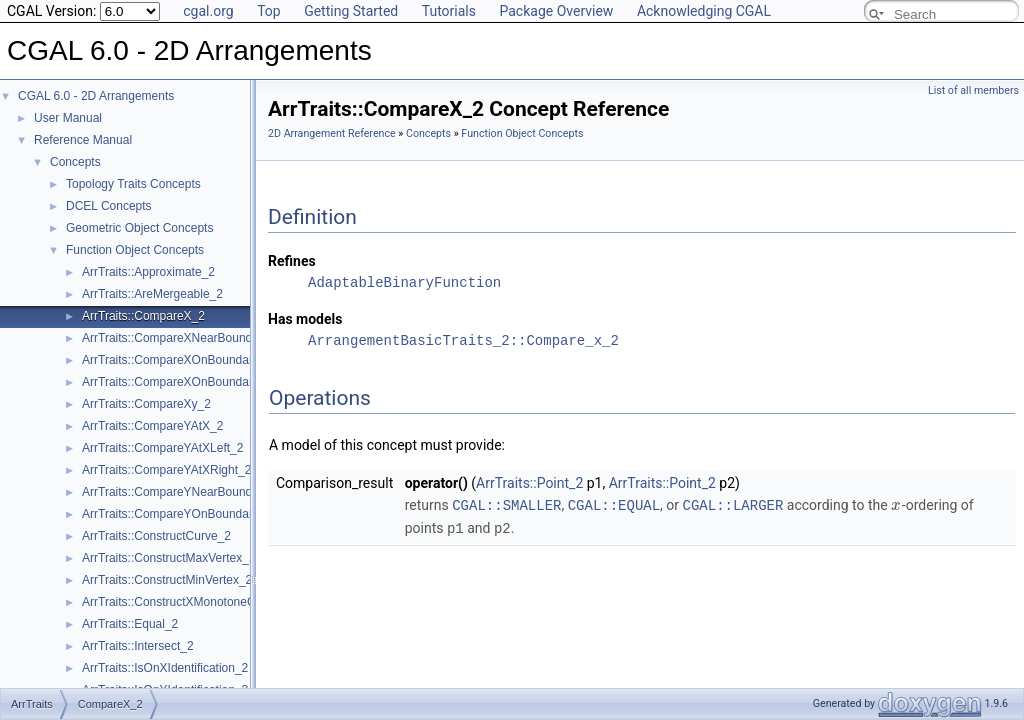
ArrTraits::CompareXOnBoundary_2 (177, 360)
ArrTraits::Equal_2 (130, 624)
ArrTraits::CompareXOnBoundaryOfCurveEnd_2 (210, 382)
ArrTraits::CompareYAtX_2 (152, 426)
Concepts (75, 162)
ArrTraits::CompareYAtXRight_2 (166, 470)
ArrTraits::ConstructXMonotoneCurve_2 (187, 602)
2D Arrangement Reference (332, 133)
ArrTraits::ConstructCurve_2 (156, 536)
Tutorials (449, 11)
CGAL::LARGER (733, 504)
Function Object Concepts (135, 250)
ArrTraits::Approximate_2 (148, 272)
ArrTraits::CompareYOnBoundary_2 (177, 514)
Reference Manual (83, 140)
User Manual (68, 118)
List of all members (973, 90)
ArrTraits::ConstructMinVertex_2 (167, 580)
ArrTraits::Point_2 (529, 483)
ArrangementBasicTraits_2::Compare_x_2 (463, 340)
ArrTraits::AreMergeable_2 (152, 294)
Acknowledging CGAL (704, 11)
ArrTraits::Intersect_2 (138, 646)
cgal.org (208, 11)
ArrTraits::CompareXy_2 (146, 404)
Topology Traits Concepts (133, 184)
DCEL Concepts (109, 206)
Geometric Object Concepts (139, 228)
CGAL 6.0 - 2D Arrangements (96, 96)
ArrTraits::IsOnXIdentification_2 (165, 668)
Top (269, 11)
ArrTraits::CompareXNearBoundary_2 (182, 338)
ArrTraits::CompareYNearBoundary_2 (182, 492)
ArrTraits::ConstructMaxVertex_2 (169, 558)
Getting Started (351, 11)
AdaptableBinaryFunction (404, 282)
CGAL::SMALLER (506, 504)
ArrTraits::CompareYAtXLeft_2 (162, 448)
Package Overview (556, 11)
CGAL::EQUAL (614, 504)
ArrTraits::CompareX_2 (143, 316)
